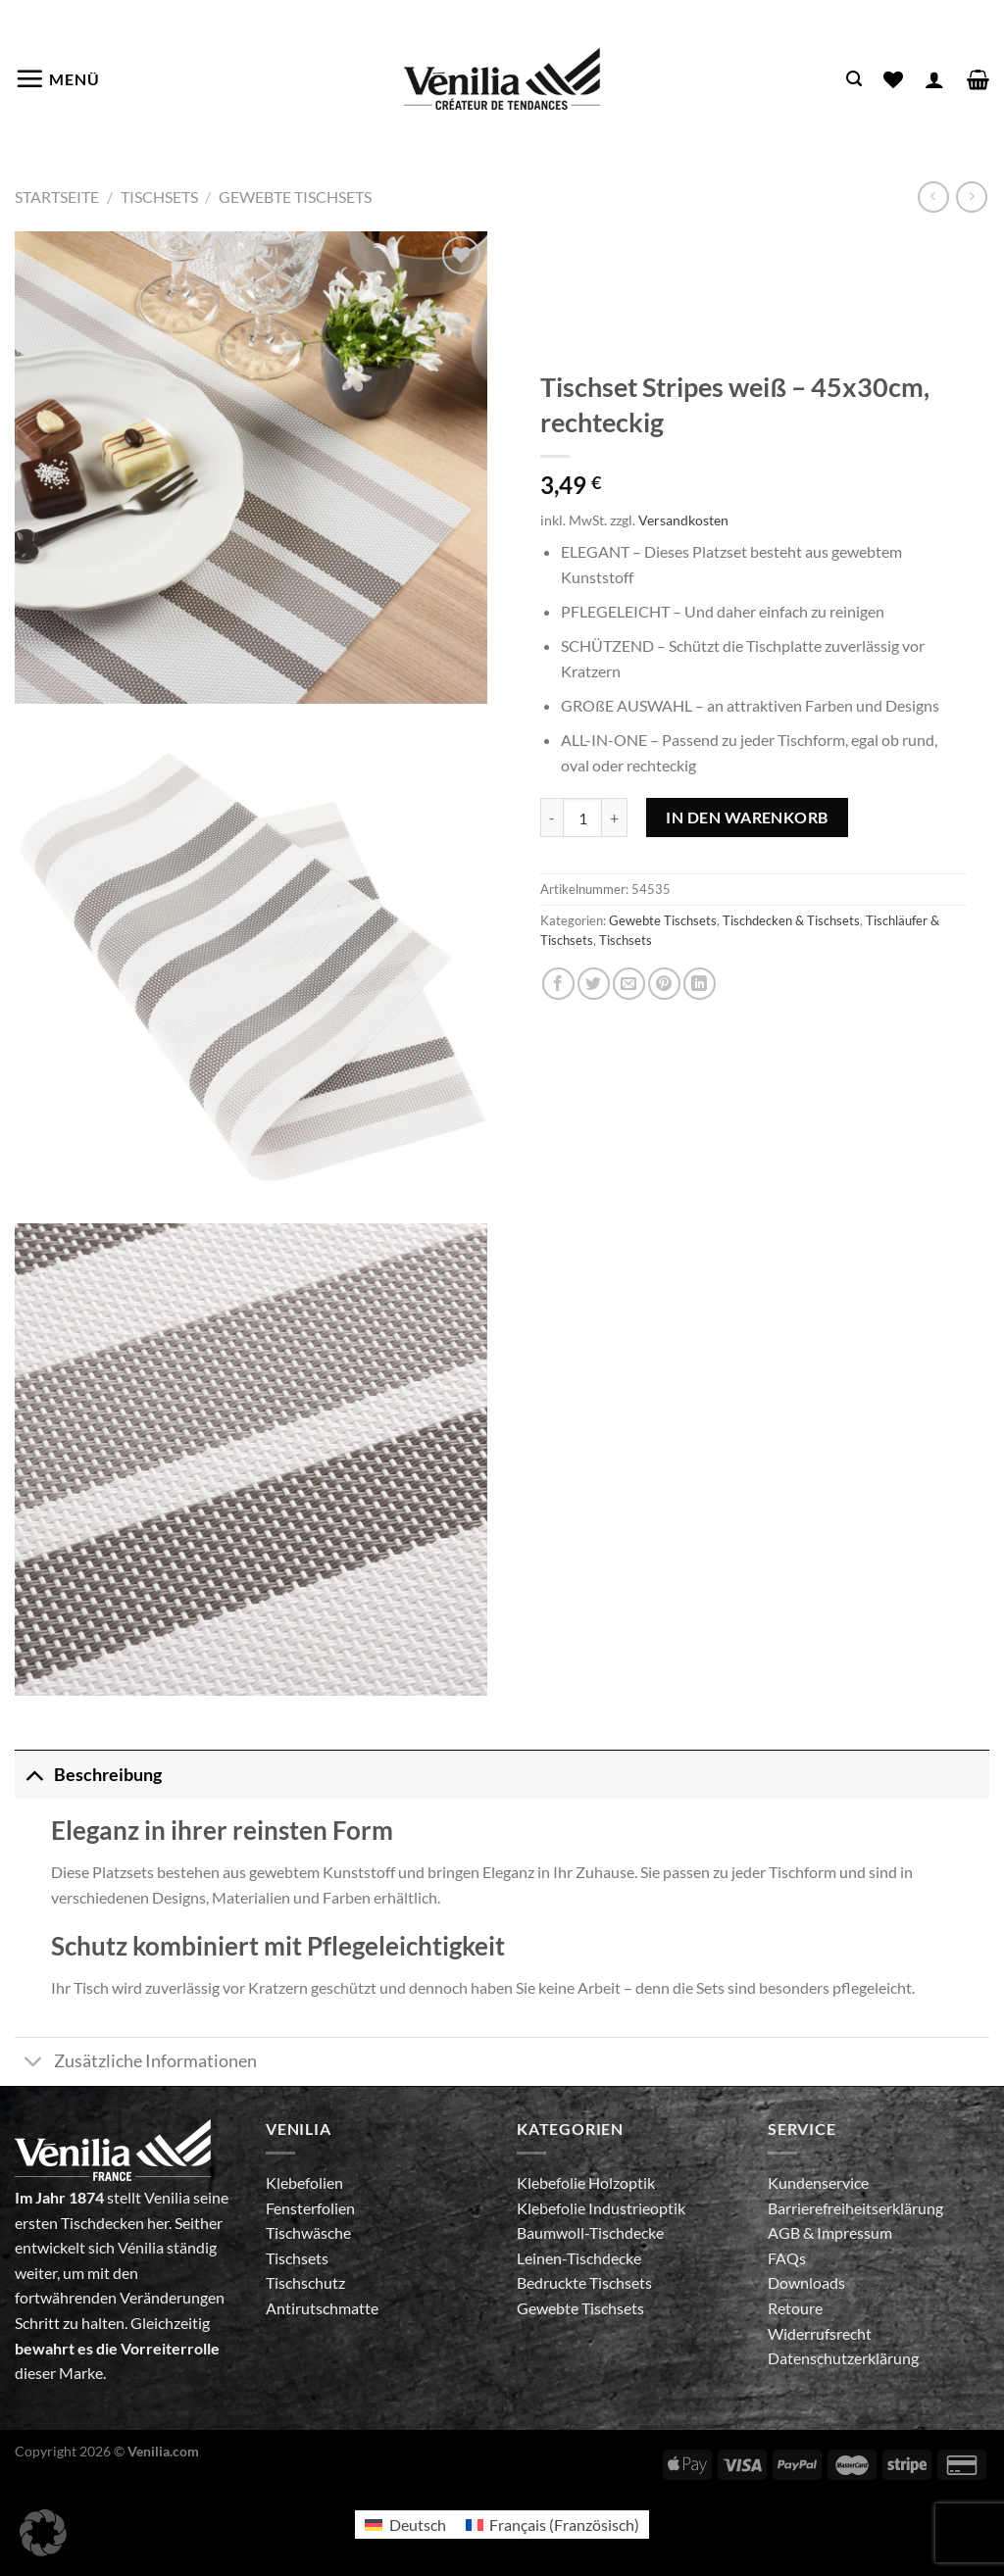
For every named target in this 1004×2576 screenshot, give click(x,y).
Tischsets (159, 196)
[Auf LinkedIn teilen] (699, 983)
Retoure (795, 2308)
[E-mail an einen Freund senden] (629, 983)
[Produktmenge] (582, 817)
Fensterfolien (310, 2208)
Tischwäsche (308, 2232)
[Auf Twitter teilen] (593, 983)
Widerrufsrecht (820, 2333)
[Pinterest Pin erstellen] (664, 983)
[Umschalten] (34, 1775)
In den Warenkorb (747, 817)
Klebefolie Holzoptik (586, 2182)
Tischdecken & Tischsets (791, 920)
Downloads (806, 2282)
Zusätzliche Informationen (136, 2064)
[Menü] (57, 78)
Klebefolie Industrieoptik (601, 2208)
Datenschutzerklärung (843, 2358)
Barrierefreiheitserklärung (855, 2208)
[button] (43, 2533)
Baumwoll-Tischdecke (590, 2232)
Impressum (854, 2232)
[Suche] (854, 79)
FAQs (787, 2258)
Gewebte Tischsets (295, 196)
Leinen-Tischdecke (579, 2258)
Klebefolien (304, 2182)
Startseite (57, 196)
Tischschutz (305, 2282)
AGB (785, 2232)
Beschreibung (88, 1775)
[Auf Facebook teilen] (558, 983)
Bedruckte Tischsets (584, 2282)
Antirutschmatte (322, 2308)
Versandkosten (683, 520)
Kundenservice (818, 2182)
